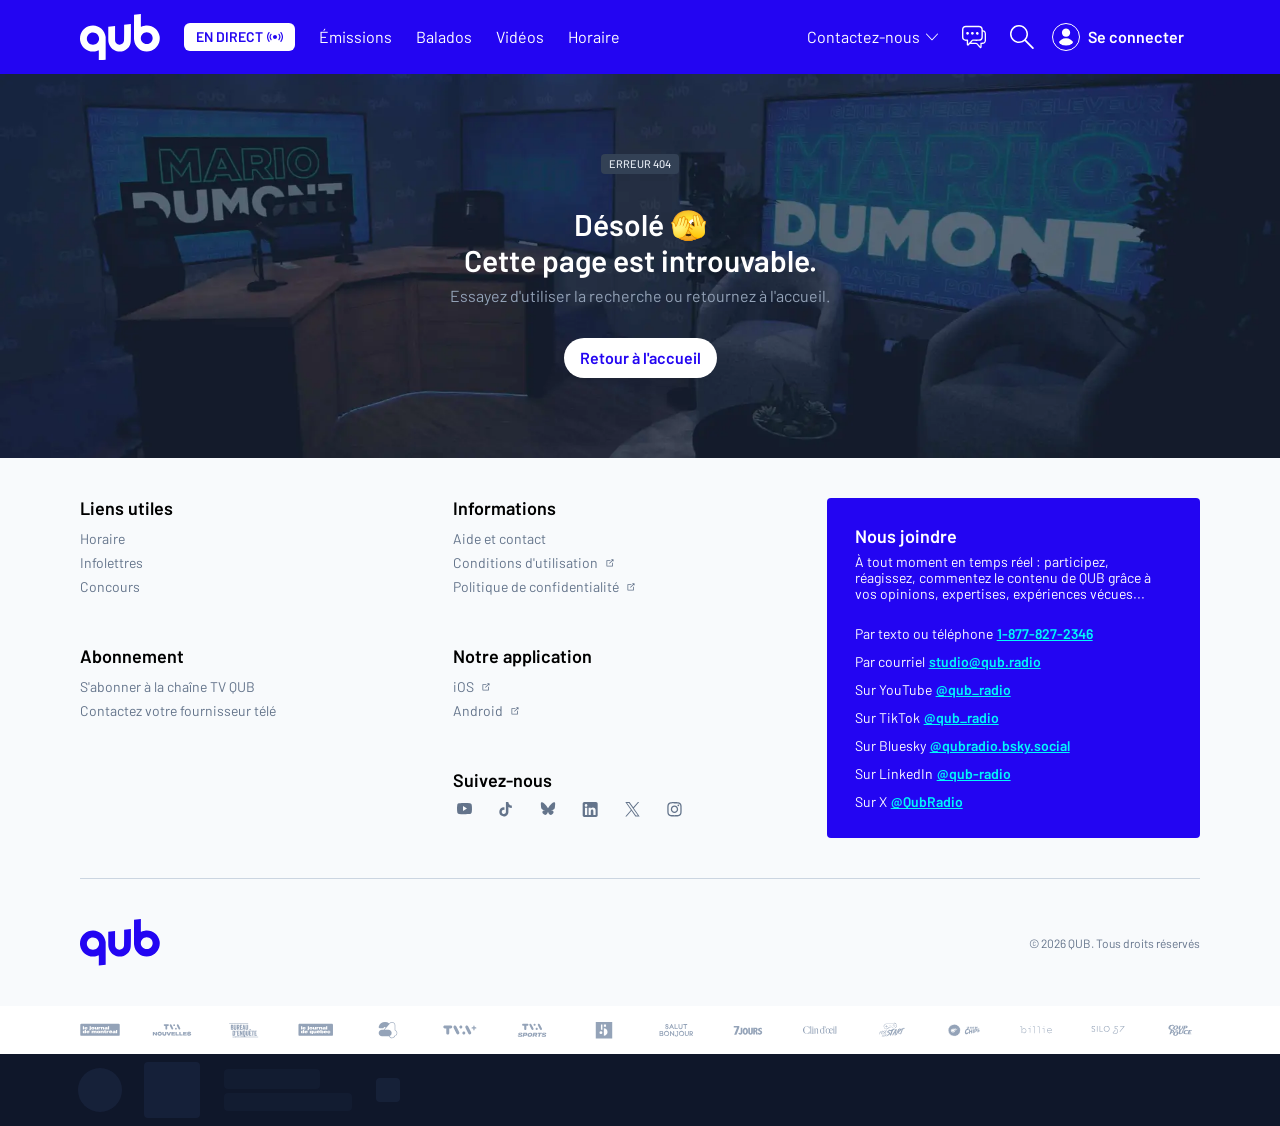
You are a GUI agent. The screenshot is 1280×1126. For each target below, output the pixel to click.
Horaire (102, 539)
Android (486, 711)
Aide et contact (499, 539)
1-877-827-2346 (1045, 634)
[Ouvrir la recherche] (1022, 37)
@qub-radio (974, 774)
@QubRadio (927, 802)
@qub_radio (973, 690)
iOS (471, 687)
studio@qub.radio (985, 662)
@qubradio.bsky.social (1000, 746)
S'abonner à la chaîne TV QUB (167, 687)
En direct (239, 36)
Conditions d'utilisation (533, 563)
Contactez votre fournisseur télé (178, 711)
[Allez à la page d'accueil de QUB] (120, 37)
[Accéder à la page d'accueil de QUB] (120, 942)
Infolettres (111, 563)
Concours (110, 587)
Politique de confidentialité (544, 587)
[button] (974, 37)
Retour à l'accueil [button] (640, 357)
